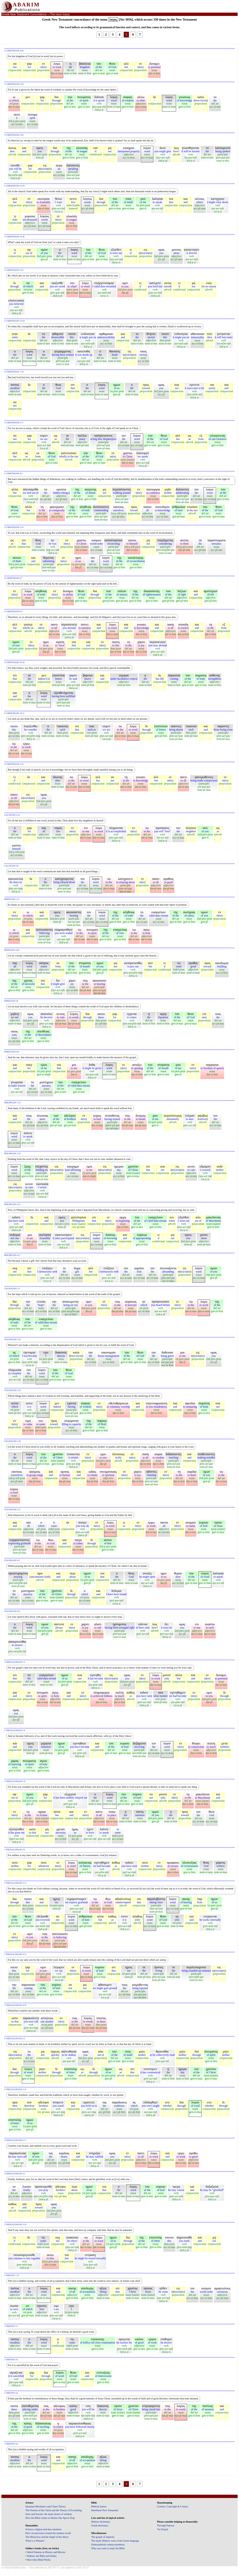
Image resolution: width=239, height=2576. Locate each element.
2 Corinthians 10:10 (14, 662)
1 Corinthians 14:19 (14, 186)
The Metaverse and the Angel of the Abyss (47, 2537)
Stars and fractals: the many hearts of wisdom (48, 2514)
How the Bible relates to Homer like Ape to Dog (50, 2517)
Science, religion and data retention (43, 2529)
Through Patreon (165, 2525)
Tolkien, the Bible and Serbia (41, 2556)
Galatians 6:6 (11, 866)
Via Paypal (162, 2529)
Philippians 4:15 (12, 1204)
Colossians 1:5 (12, 1289)
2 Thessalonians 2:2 (14, 2038)
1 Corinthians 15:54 (14, 321)
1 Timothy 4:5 (11, 2360)
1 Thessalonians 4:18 (15, 2005)
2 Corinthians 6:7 (13, 578)
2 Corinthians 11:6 (13, 764)
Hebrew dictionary (100, 2521)
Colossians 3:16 (12, 1441)
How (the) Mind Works (39, 2559)
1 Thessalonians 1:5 (14, 1662)
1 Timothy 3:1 (11, 2326)
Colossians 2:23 (12, 1390)
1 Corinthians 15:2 (14, 270)
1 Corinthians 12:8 (14, 84)
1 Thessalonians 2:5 (14, 1850)
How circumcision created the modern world (48, 2533)
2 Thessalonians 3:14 (15, 2224)
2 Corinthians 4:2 (13, 473)
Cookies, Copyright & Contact (172, 2506)
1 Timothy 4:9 (11, 2444)
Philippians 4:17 (12, 1255)
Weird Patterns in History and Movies (46, 2552)
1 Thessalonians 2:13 (15, 1883)
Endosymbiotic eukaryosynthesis (108, 2544)
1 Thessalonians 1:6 (14, 1730)
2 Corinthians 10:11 (14, 713)
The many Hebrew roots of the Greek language (115, 2540)
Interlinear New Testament (104, 2510)
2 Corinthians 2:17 (14, 423)
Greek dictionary (99, 2525)
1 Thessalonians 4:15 (15, 1954)
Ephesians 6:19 (11, 1052)
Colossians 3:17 (12, 1509)
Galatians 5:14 (12, 815)
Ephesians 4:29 (11, 950)
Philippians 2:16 (12, 1153)
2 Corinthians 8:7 (13, 611)
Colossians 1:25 (12, 1339)
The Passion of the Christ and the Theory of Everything (53, 2510)
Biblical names (99, 2506)
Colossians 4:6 (12, 1611)
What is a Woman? (35, 2540)
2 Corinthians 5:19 (14, 527)
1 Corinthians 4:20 (14, 51)
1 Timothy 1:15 (11, 2275)
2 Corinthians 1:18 (14, 372)
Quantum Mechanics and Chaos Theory (45, 2506)
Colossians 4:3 (12, 1560)
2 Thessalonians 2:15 (15, 2089)
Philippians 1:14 (12, 1103)
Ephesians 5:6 (11, 1001)
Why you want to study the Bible (108, 2548)
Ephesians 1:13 (11, 899)
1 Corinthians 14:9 (14, 135)
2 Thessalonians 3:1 (14, 2174)
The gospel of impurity (103, 2537)
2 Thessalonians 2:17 (15, 2140)
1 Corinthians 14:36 (14, 237)
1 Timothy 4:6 (11, 2393)
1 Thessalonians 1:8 (14, 1781)
